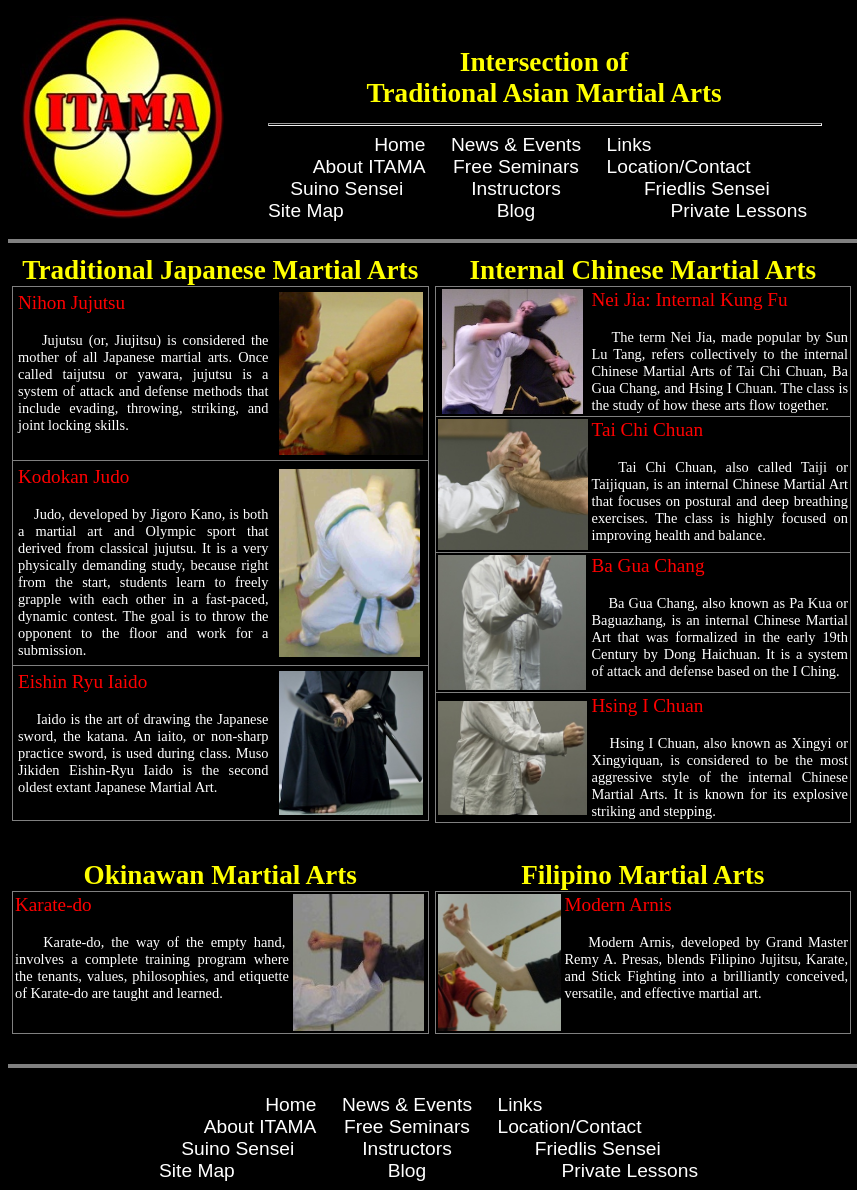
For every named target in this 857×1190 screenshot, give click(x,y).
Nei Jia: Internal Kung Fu (690, 299)
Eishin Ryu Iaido (82, 681)
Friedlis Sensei (707, 188)
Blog (516, 210)
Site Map (306, 210)
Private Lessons (739, 210)
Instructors (516, 188)
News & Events (516, 144)
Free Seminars (516, 166)
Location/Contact (679, 166)
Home (399, 144)
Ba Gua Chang (648, 565)
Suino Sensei (346, 188)
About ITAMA (369, 166)
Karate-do (53, 904)
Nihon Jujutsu (71, 302)
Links (629, 144)
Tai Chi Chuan (648, 429)
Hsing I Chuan (648, 705)
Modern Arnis (618, 904)
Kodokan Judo (73, 476)
